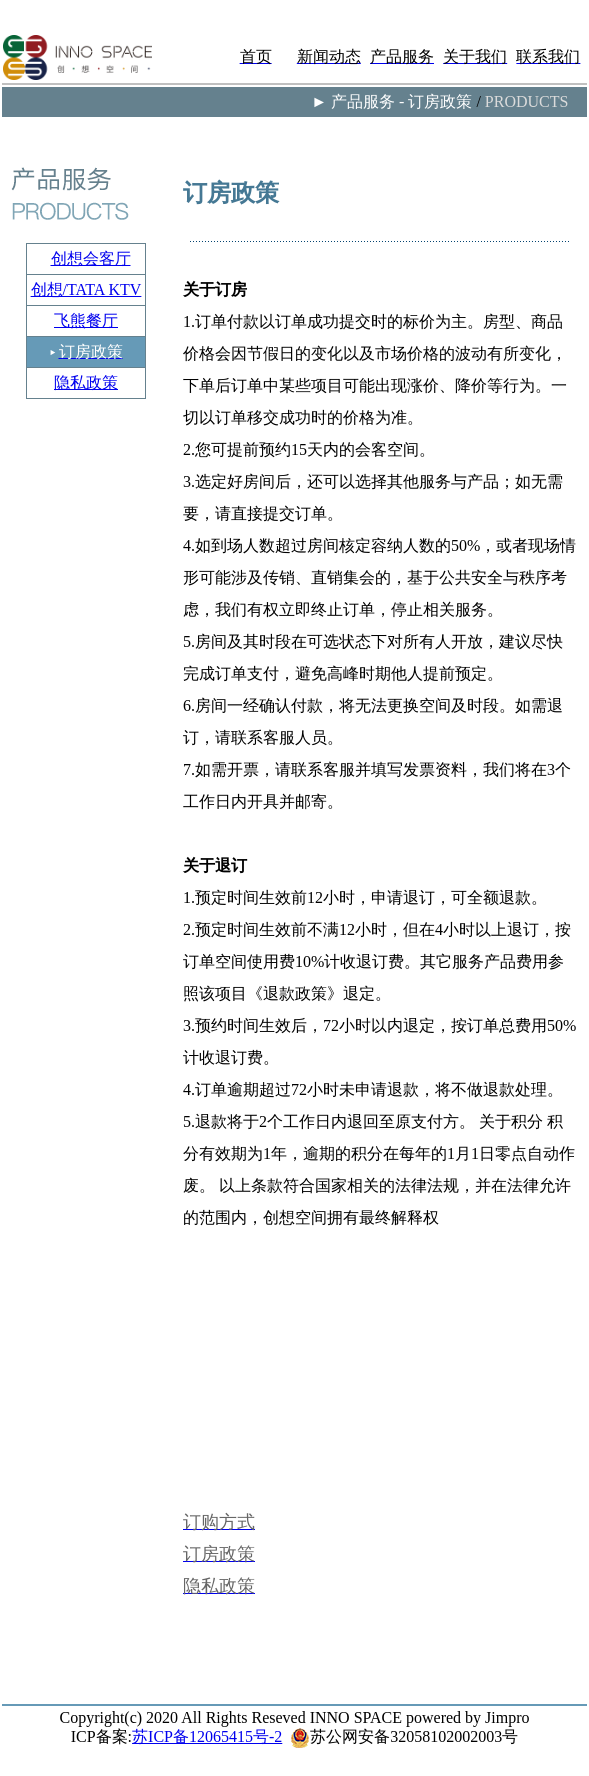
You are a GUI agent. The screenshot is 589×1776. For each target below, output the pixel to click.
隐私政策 (86, 382)
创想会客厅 (91, 258)
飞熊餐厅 (86, 320)
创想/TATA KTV (86, 289)
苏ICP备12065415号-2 (207, 1736)
